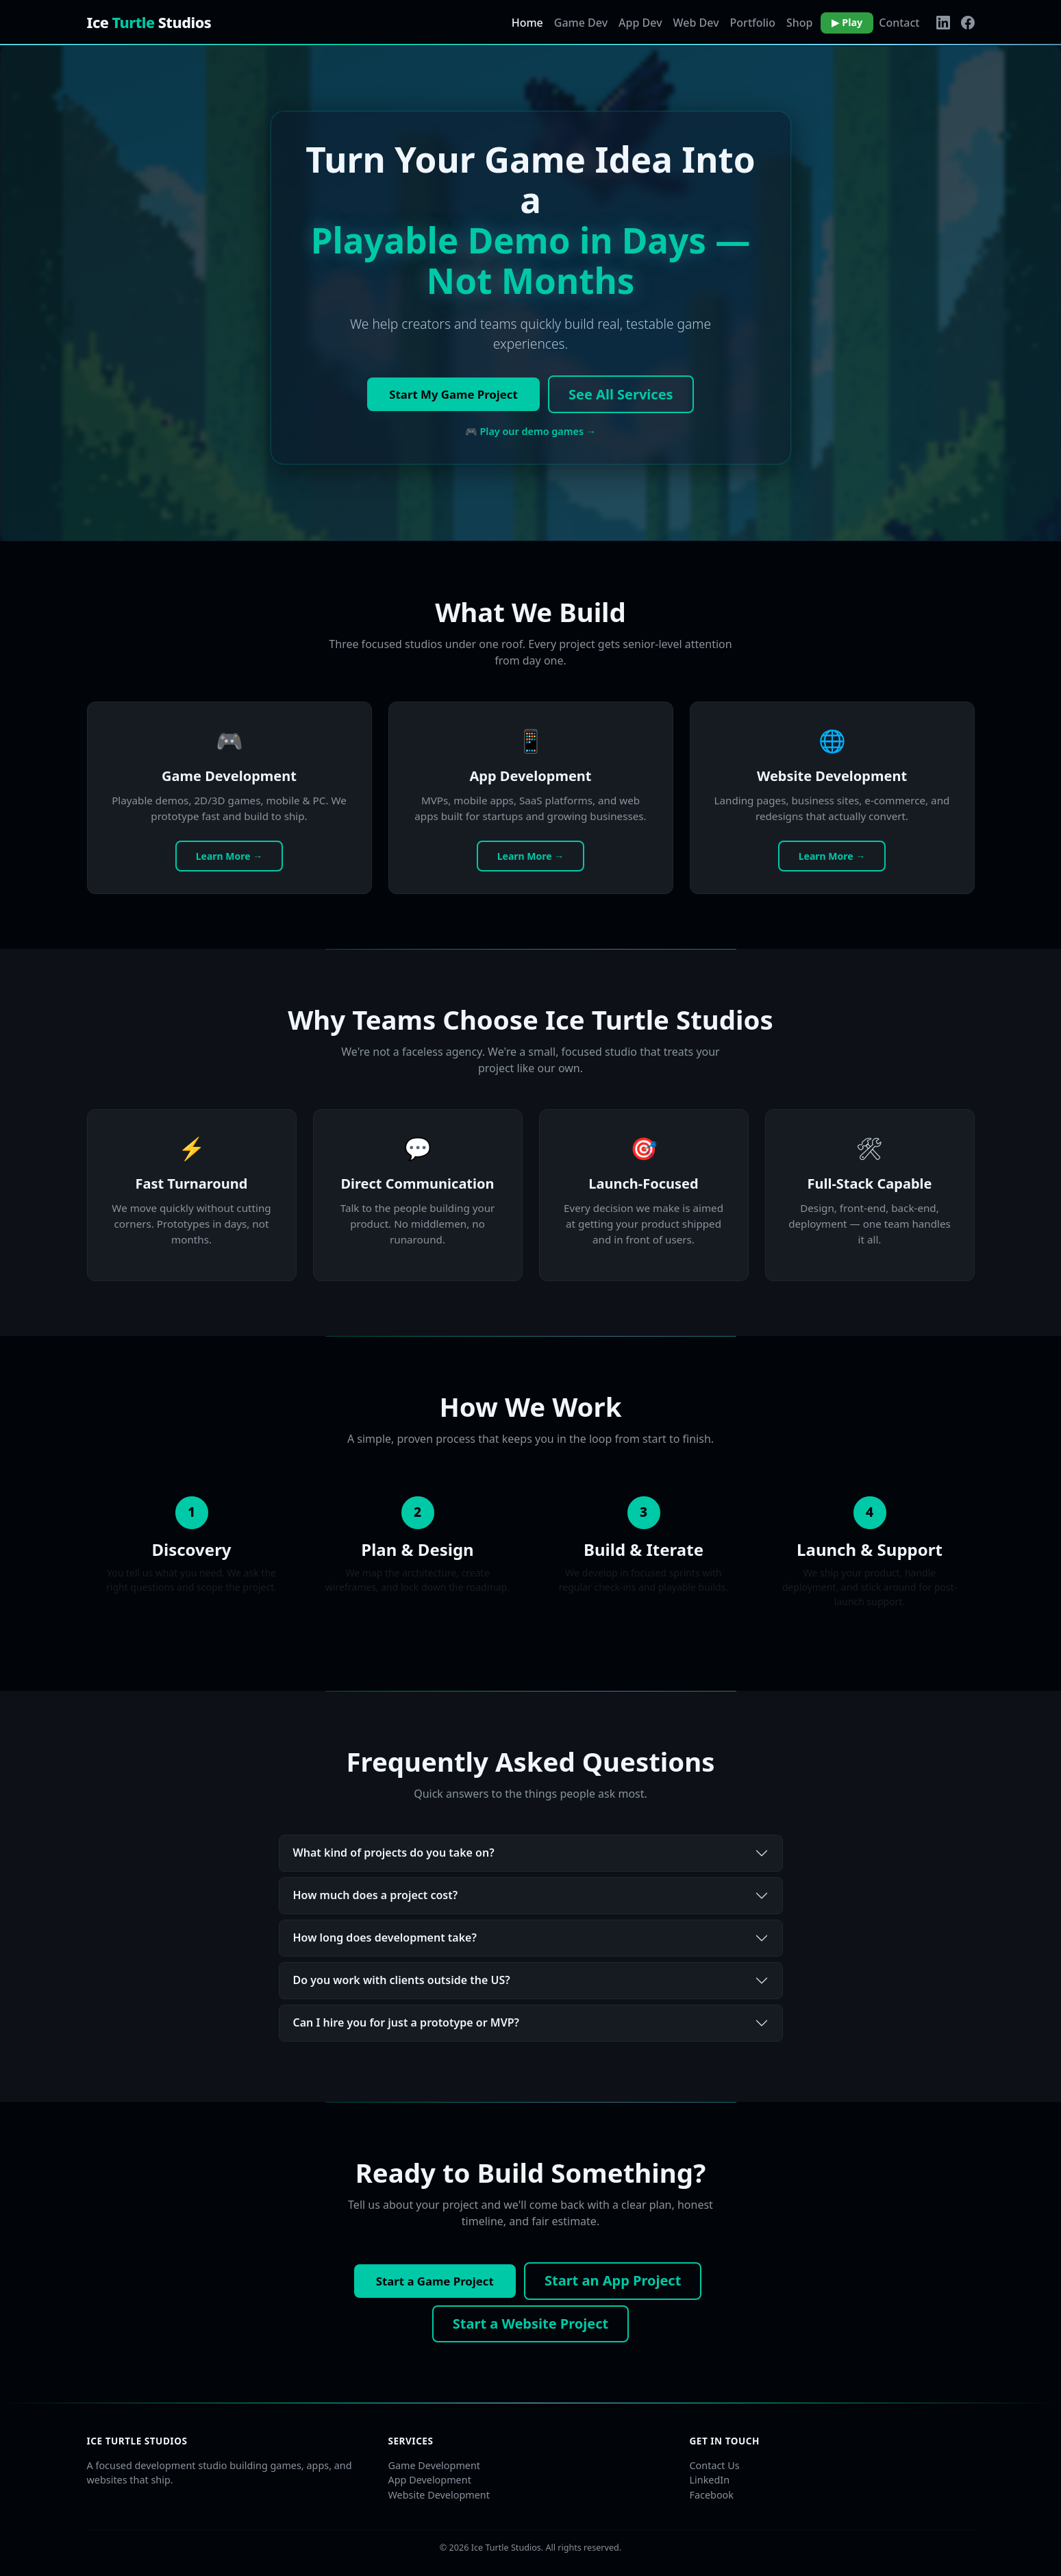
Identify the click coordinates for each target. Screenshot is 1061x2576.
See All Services (621, 394)
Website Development (439, 2494)
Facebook (712, 2494)
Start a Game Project (435, 2281)
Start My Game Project (453, 394)
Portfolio (752, 22)
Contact (899, 22)
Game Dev (581, 22)
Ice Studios (149, 22)
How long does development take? (385, 1937)
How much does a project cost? (375, 1895)
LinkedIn (710, 2479)
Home (527, 22)
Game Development (434, 2465)
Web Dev (696, 22)
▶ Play (847, 22)
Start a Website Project (530, 2323)
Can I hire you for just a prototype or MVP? (406, 2022)
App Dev (640, 22)
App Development (429, 2479)
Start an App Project (613, 2280)
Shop (799, 22)
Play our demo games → (537, 431)
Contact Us (715, 2465)
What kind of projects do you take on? (394, 1852)
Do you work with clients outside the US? (401, 1979)
